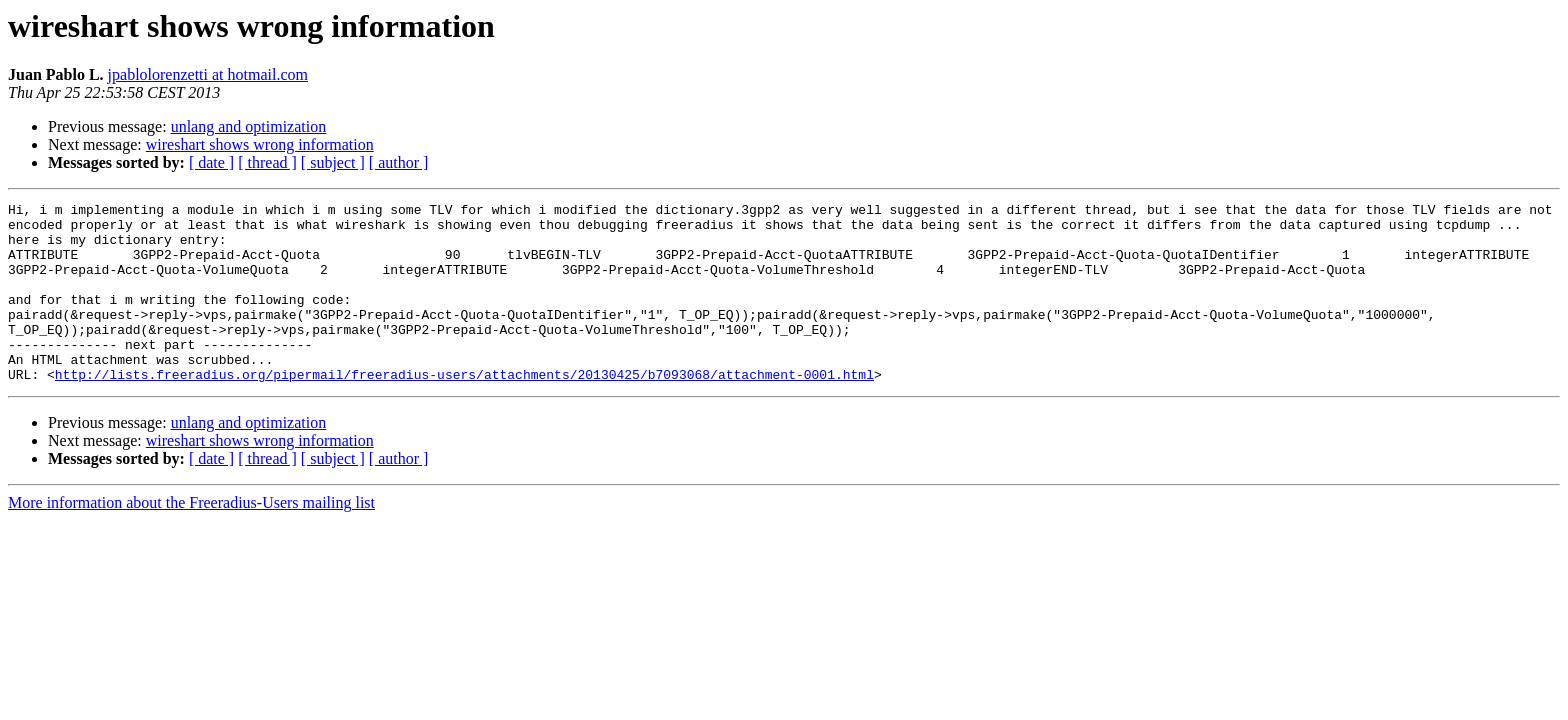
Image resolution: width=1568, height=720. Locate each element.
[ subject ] (333, 162)
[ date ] (211, 162)
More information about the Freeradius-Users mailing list (191, 538)
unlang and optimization (249, 126)
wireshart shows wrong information (260, 144)
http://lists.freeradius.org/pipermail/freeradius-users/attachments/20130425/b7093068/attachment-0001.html (464, 410)
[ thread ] (267, 162)
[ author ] (399, 162)
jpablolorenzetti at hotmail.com (208, 74)
